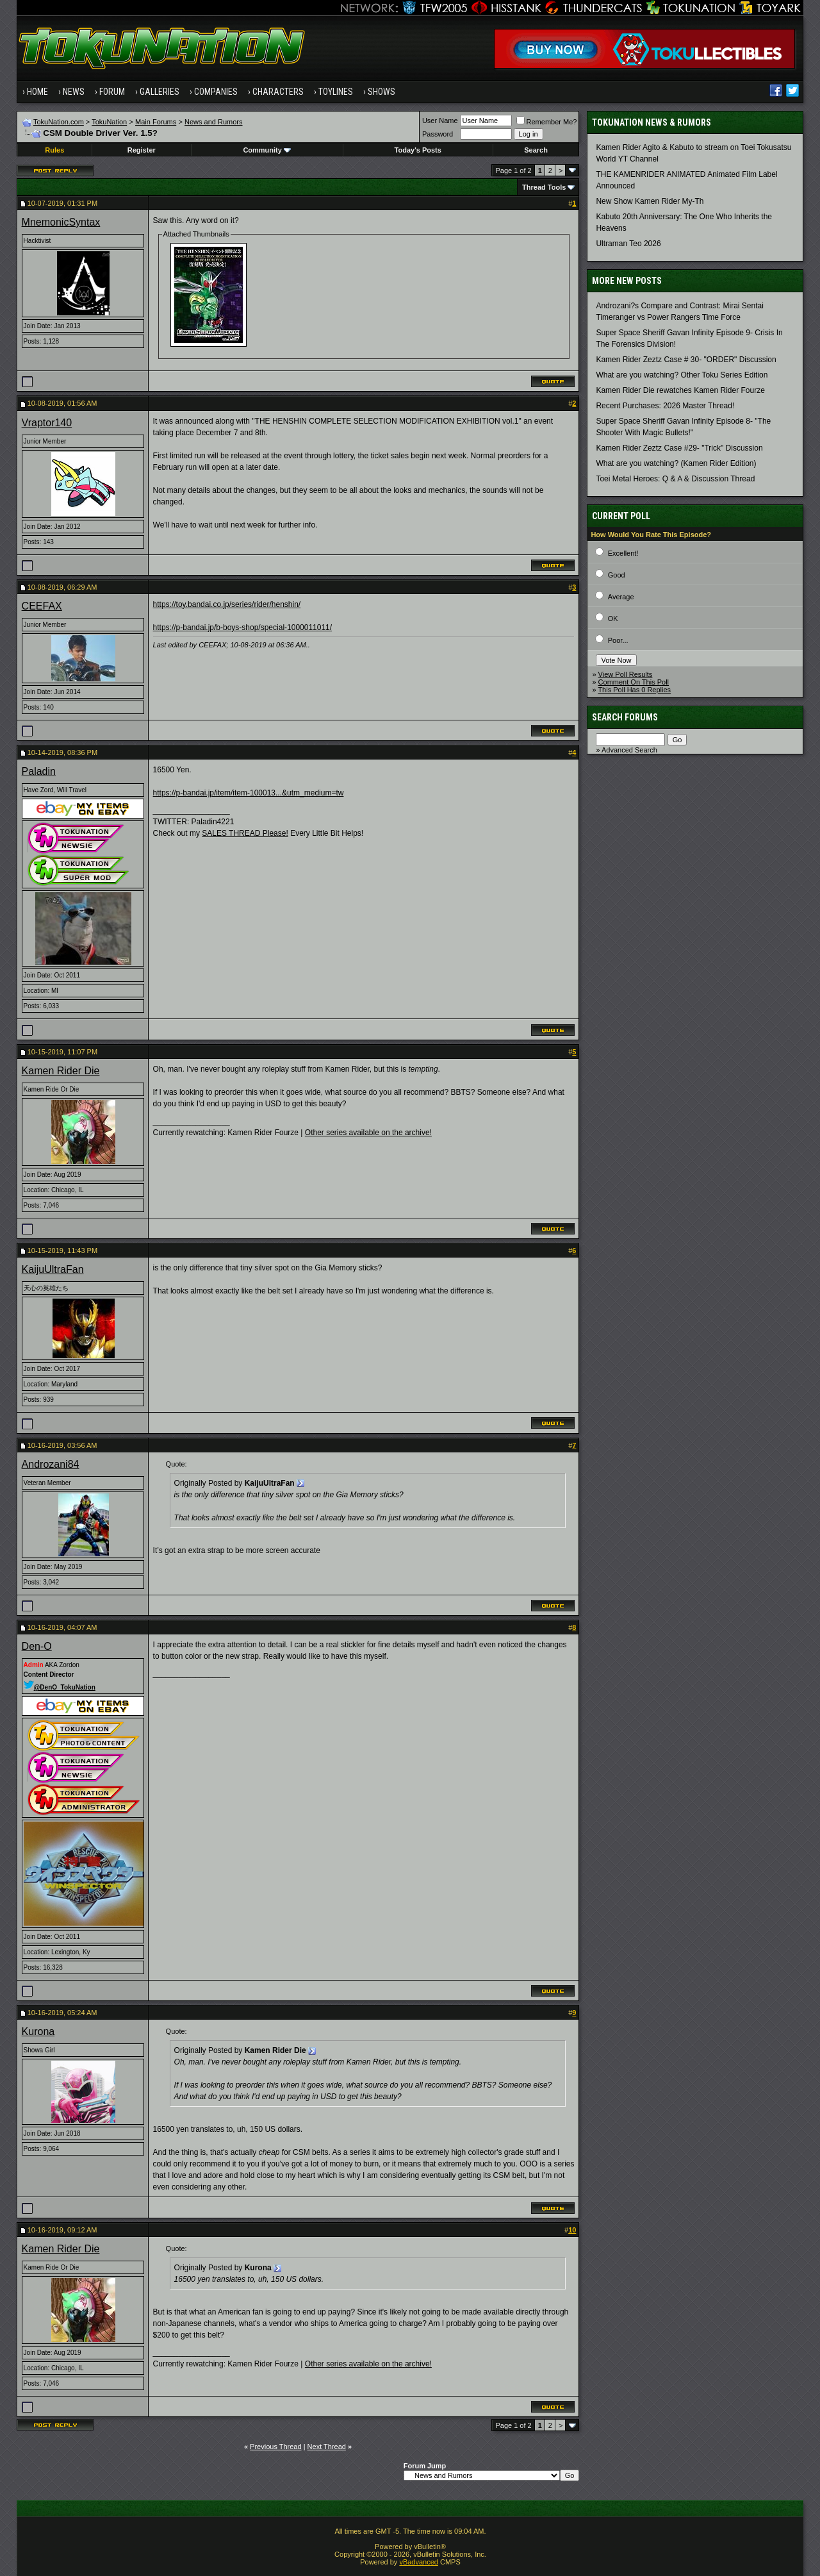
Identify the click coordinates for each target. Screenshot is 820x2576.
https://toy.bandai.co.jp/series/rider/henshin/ (227, 604)
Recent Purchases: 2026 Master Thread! (665, 405)
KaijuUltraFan (53, 1269)
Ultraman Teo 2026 (628, 243)
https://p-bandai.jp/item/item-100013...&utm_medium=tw (248, 792)
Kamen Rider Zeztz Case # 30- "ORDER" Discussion (686, 359)
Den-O (37, 1646)
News (74, 92)
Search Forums (625, 717)
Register (141, 150)
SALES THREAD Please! (245, 833)
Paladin (39, 771)
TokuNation (109, 122)
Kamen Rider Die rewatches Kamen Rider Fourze (680, 390)
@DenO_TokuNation (59, 1687)
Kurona (38, 2031)
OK (613, 618)
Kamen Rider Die (61, 1070)
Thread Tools (544, 187)
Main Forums (155, 122)
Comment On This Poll (633, 682)
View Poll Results (625, 674)
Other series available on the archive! (368, 1132)
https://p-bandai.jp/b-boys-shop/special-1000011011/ (242, 627)
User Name (440, 120)
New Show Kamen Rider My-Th (649, 201)
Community (267, 150)
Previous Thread (276, 2446)
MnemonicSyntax (61, 222)
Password (437, 134)
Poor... (618, 640)
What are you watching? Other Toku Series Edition (681, 374)
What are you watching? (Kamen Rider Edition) (676, 463)
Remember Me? (546, 122)
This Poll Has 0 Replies (634, 690)
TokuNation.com (58, 122)
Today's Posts (418, 150)
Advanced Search (629, 750)
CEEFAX (42, 606)
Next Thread (327, 2446)
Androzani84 (50, 1464)
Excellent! (623, 553)
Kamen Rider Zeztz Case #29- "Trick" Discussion (679, 448)
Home (37, 92)
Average (621, 597)
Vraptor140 (47, 422)
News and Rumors (213, 122)
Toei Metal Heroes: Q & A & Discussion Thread (675, 478)
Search (536, 150)
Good (616, 575)
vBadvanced (418, 2562)
